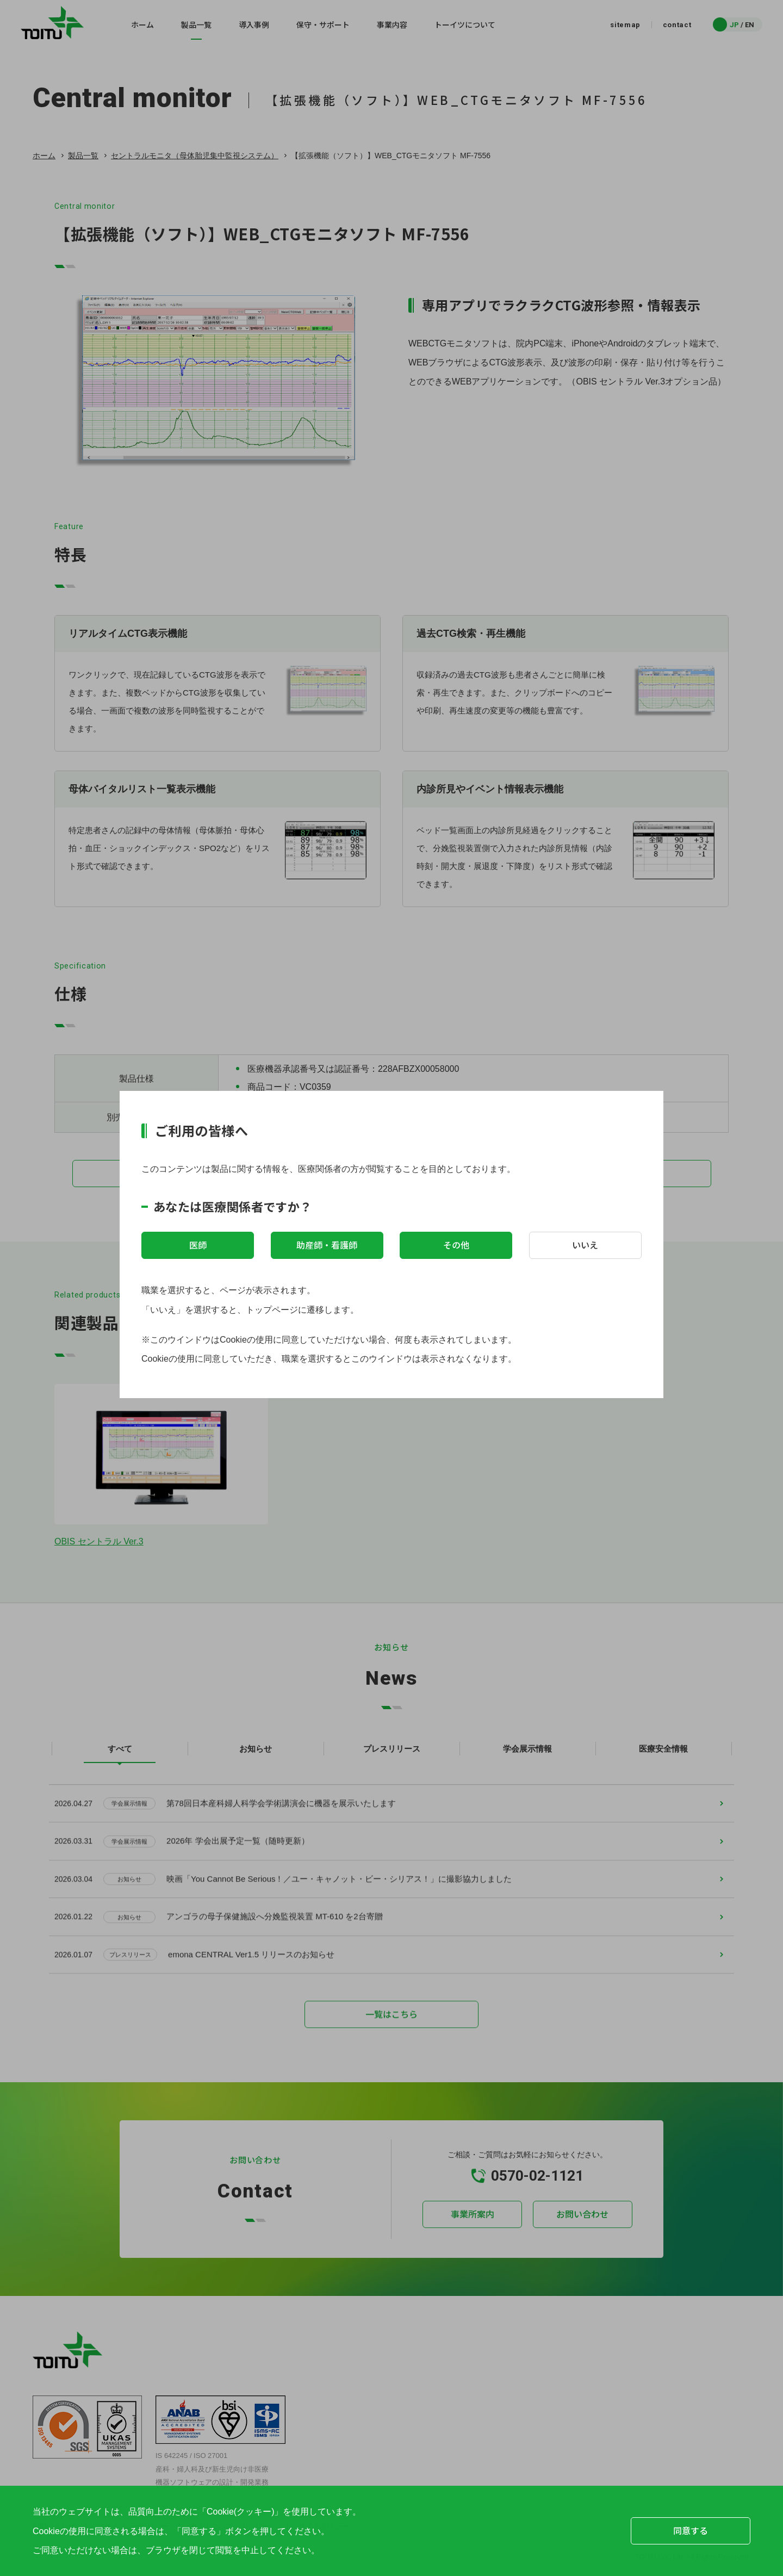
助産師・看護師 (326, 1244)
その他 (456, 1244)
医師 (198, 1244)
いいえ (585, 1244)
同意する (690, 2530)
